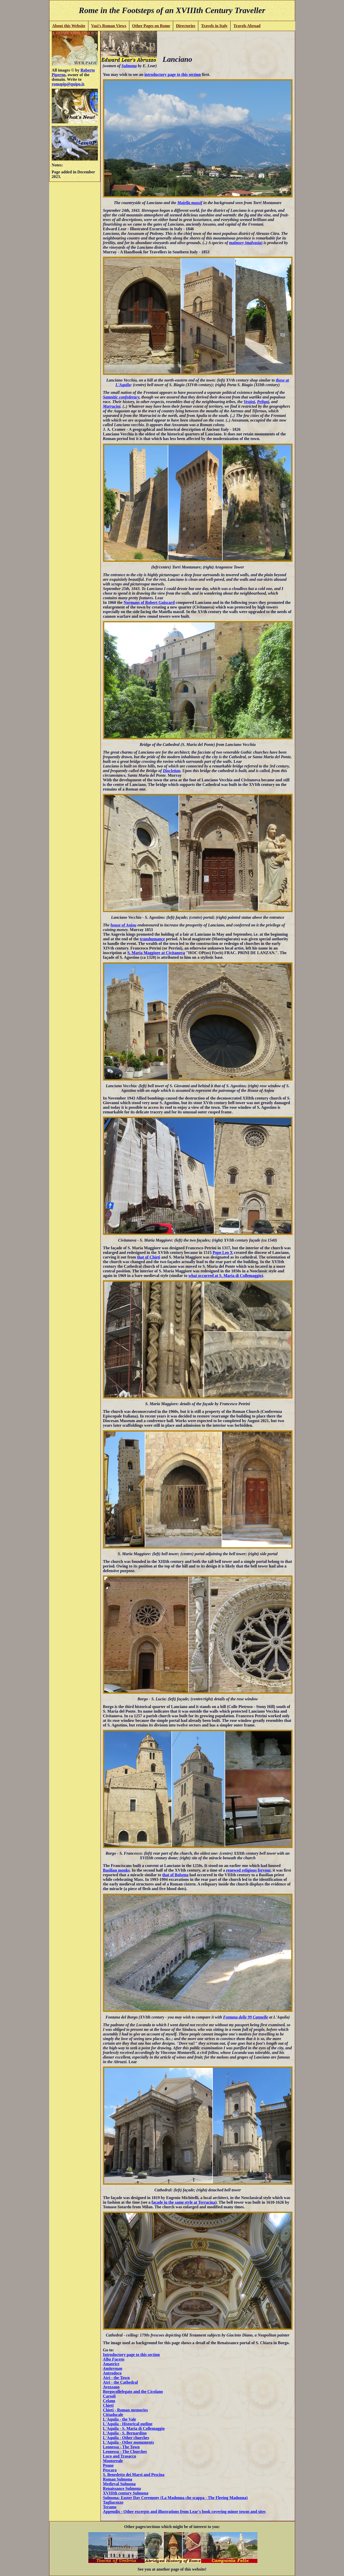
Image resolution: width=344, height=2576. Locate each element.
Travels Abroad (246, 26)
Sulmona (129, 66)
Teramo (110, 2507)
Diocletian (171, 770)
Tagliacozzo (113, 2502)
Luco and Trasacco (119, 2456)
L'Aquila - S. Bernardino (125, 2433)
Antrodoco (112, 2373)
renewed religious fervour (248, 1870)
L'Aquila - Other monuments (128, 2442)
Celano (109, 2401)
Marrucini (111, 406)
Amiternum (112, 2368)
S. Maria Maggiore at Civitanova (156, 953)
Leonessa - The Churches (125, 2451)
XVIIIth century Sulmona (125, 2493)
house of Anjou (124, 925)
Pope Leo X (223, 1252)
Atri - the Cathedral (120, 2382)
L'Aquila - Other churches (126, 2437)
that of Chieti (148, 1257)
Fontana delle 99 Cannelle (245, 2017)
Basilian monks (116, 1870)
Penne (108, 2465)
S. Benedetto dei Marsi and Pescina (133, 2474)
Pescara (110, 2470)
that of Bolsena (175, 1875)
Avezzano (111, 2387)
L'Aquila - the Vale (119, 2419)
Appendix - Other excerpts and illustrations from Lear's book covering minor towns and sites (184, 2511)
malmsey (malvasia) (246, 243)
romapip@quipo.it (68, 84)
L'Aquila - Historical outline (127, 2424)
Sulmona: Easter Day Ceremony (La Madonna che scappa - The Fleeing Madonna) (175, 2497)
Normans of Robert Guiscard (149, 602)
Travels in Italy (214, 26)
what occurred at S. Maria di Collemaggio (225, 1275)
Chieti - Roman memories (125, 2410)
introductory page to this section (172, 74)
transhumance (152, 939)
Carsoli (109, 2396)
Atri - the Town (116, 2377)
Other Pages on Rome (151, 26)
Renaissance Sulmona (122, 2488)
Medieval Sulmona (119, 2484)
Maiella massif (189, 203)
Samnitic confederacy (121, 397)
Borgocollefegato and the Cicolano (133, 2391)
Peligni (263, 402)
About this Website (68, 26)
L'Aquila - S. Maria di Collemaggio (134, 2428)
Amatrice (111, 2364)
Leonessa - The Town (121, 2447)
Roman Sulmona (117, 2479)
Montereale (113, 2461)
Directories (185, 26)
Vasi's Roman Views (108, 26)
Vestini (249, 402)
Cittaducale (113, 2414)
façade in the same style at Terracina (183, 2202)
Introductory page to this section (131, 2354)
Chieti (108, 2405)
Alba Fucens (113, 2359)
